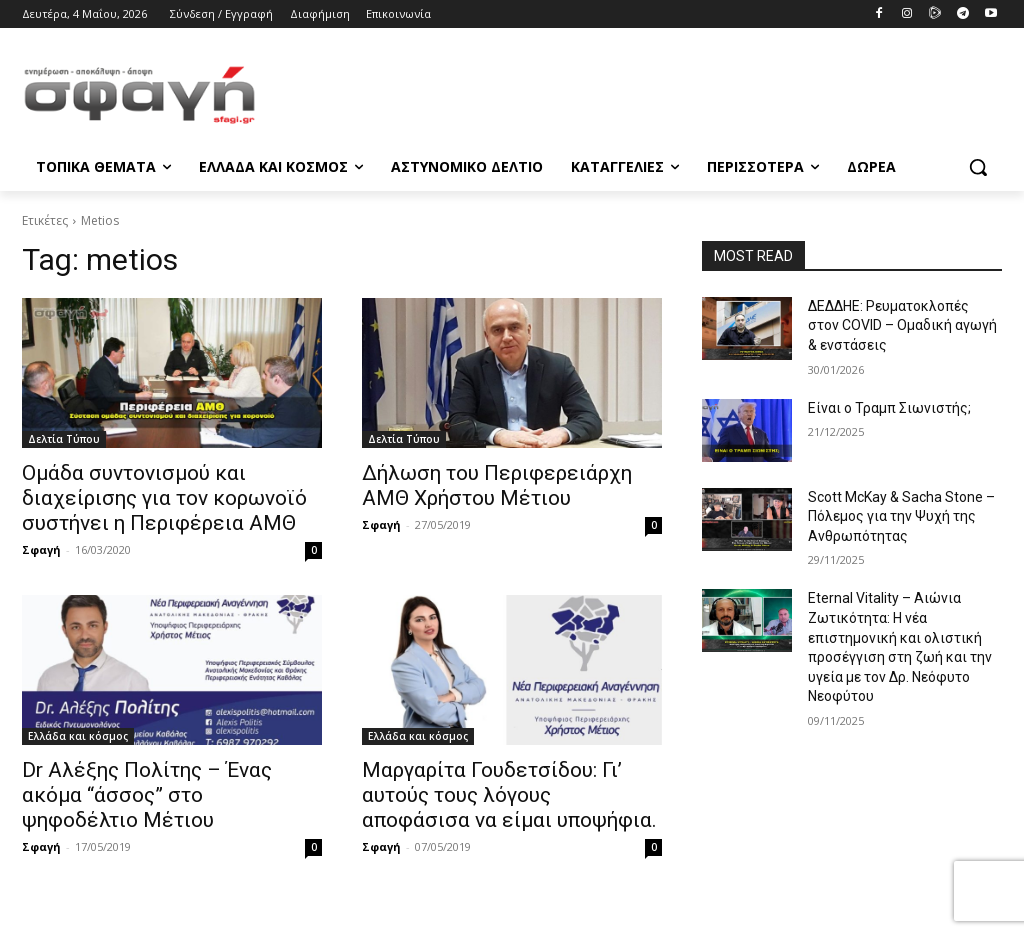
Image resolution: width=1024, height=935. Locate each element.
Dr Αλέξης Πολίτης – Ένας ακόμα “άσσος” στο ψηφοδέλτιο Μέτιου (147, 795)
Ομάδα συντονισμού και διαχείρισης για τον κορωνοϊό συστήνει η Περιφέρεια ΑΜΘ (164, 498)
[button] (978, 167)
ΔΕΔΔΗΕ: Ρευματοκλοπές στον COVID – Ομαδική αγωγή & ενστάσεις (902, 325)
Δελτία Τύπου (64, 439)
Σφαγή (41, 549)
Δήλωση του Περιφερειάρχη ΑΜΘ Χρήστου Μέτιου (497, 485)
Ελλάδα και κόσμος (78, 736)
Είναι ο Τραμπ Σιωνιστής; (889, 408)
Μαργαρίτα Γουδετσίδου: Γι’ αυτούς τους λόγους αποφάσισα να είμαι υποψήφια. (509, 795)
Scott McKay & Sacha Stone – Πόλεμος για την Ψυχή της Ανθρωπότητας (901, 516)
